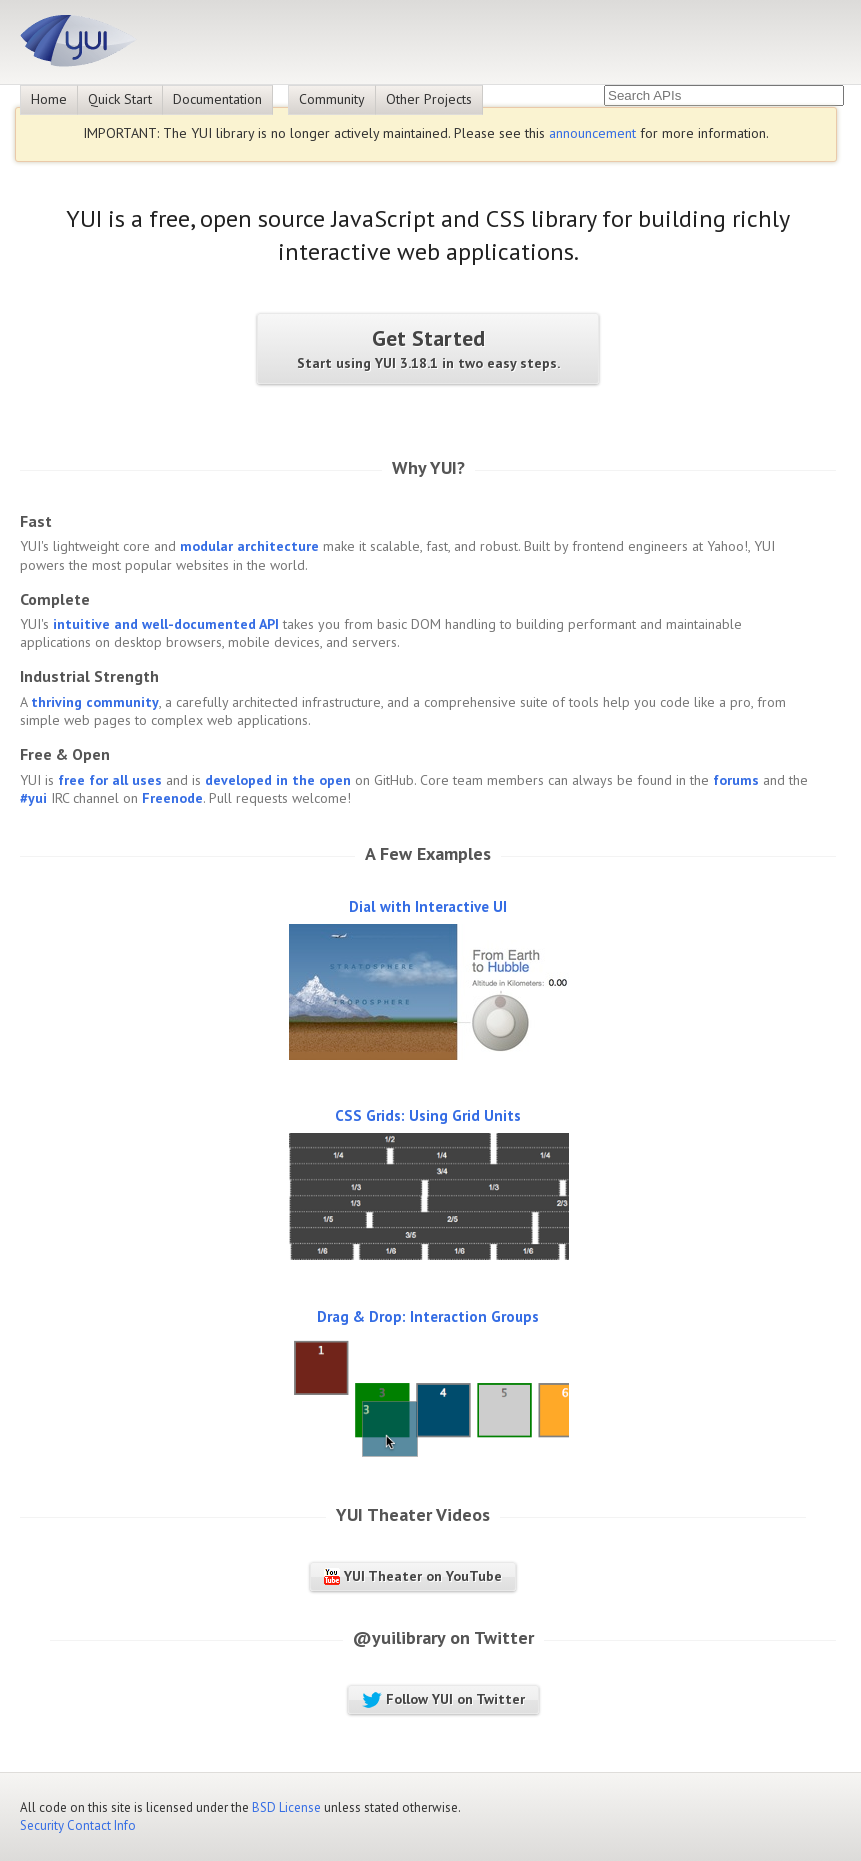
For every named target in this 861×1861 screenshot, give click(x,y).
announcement (592, 133)
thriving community (95, 702)
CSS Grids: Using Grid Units (428, 1115)
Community (332, 99)
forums (736, 780)
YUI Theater (384, 1514)
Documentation (217, 99)
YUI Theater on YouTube (413, 1576)
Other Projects (429, 99)
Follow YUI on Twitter (443, 1699)
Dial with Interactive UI (428, 906)
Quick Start (120, 99)
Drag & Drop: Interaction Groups (428, 1316)
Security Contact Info (78, 1825)
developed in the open (278, 780)
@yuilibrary (399, 1637)
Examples (454, 853)
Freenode (172, 798)
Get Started (428, 348)
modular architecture (249, 546)
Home (49, 99)
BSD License (286, 1807)
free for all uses (110, 780)
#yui (33, 798)
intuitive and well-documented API (166, 624)
